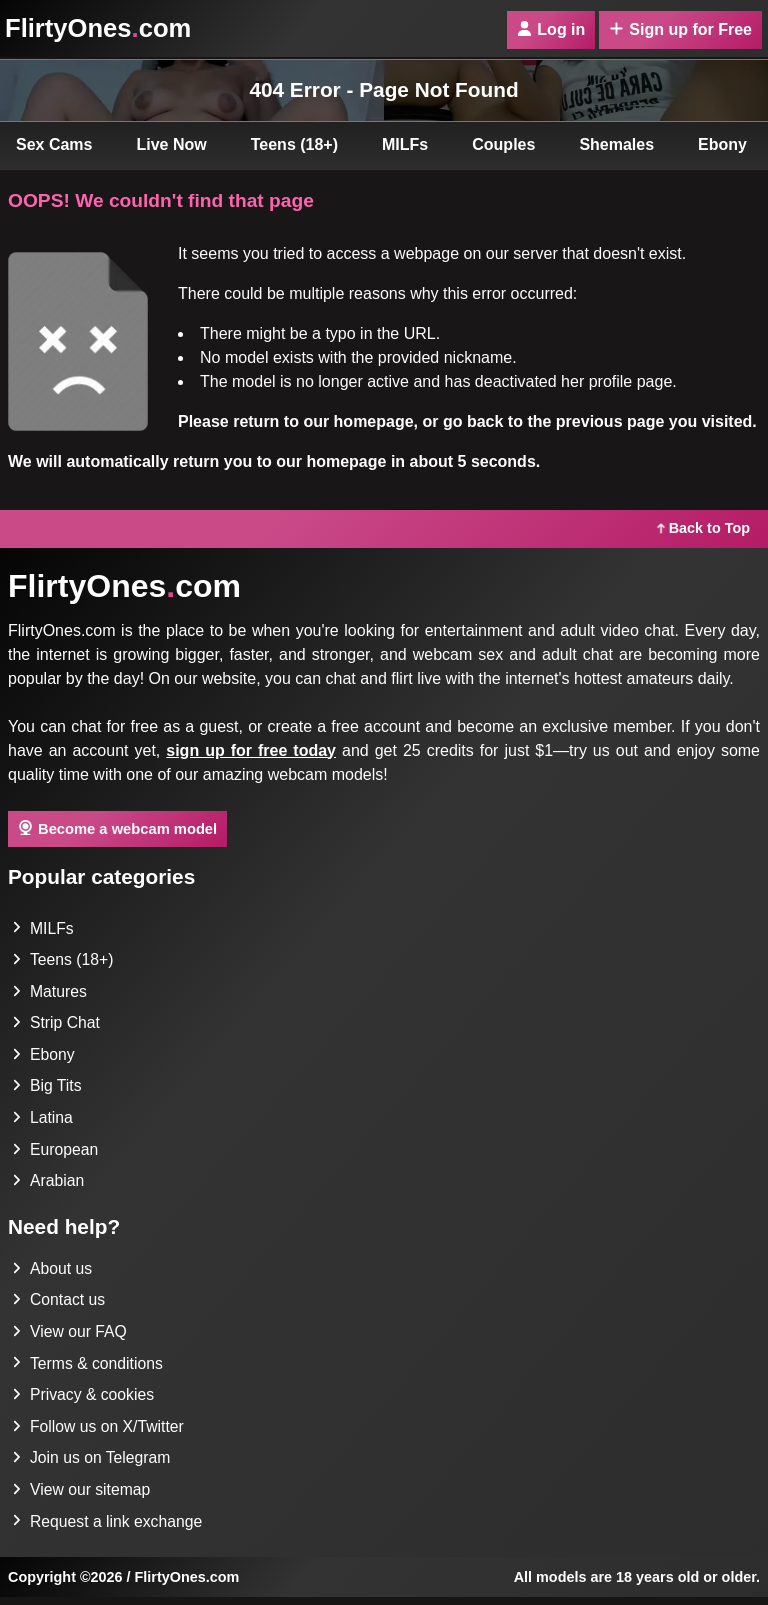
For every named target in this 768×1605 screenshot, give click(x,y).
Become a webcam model (117, 828)
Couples (503, 144)
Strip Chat (56, 1024)
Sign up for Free (680, 29)
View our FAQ (70, 1336)
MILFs (405, 144)
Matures (50, 992)
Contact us (59, 1304)
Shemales (616, 144)
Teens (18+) (294, 144)
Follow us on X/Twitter (99, 1432)
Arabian (48, 1184)
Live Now (172, 144)
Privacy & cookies (84, 1400)
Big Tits (47, 1088)
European (55, 1152)
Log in (551, 29)
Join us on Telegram (92, 1464)
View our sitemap (82, 1496)
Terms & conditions (88, 1368)
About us (52, 1272)
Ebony (43, 1056)
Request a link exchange (108, 1528)
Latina (43, 1120)
